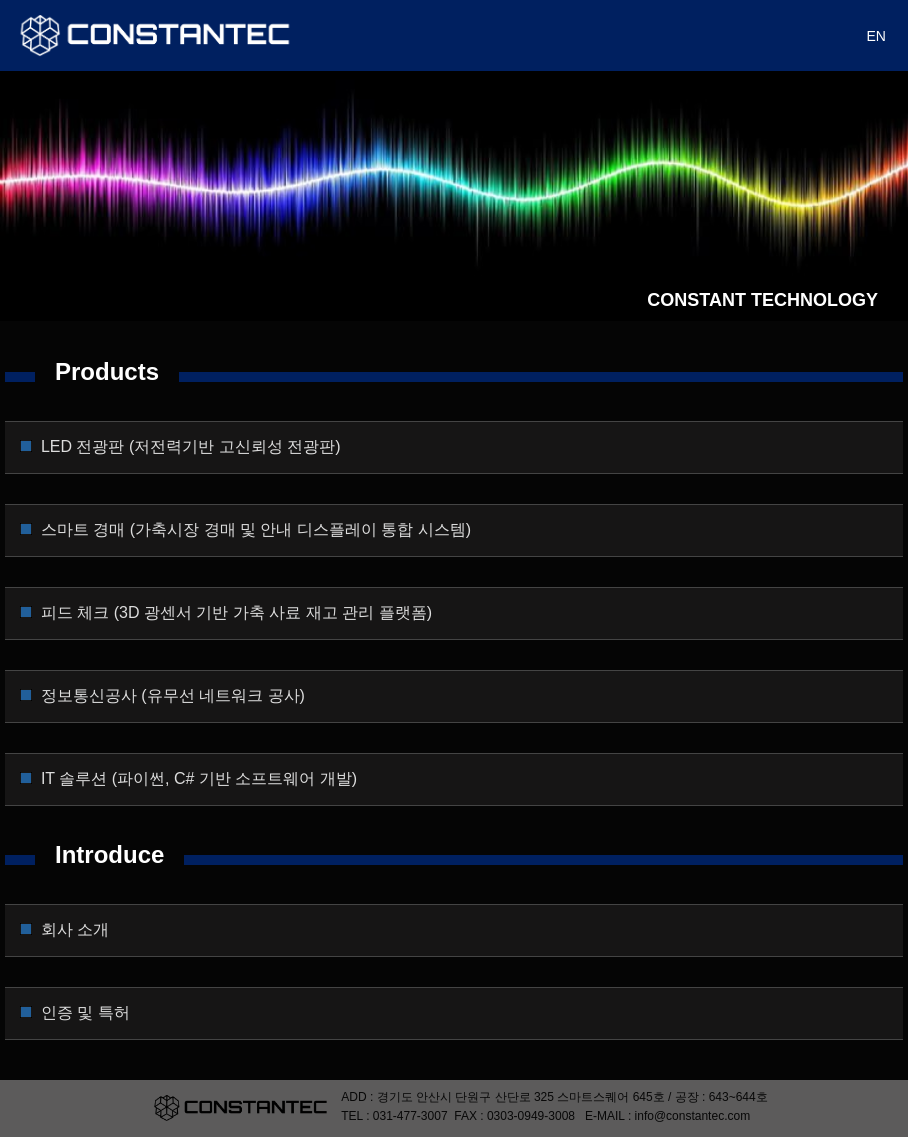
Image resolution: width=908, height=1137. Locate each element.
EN (876, 36)
